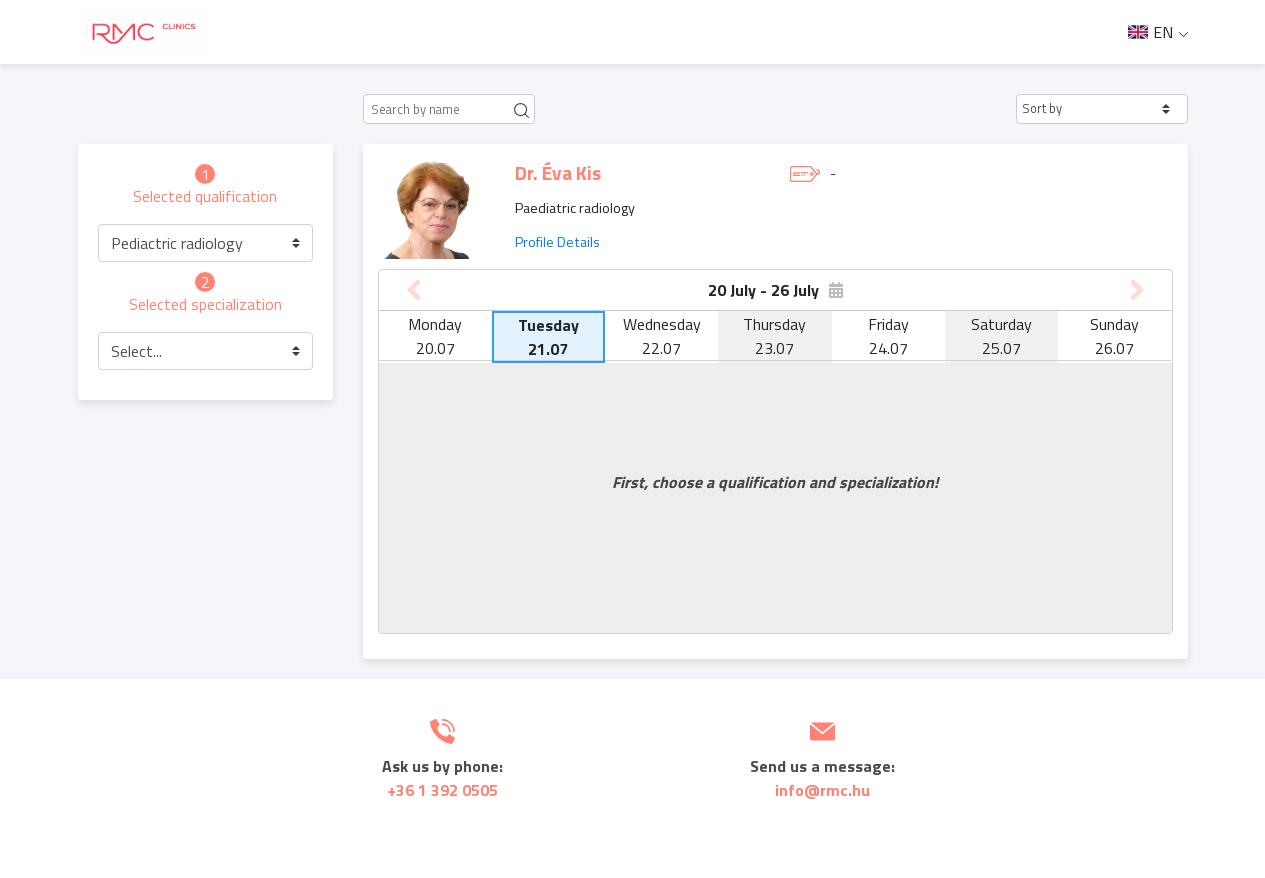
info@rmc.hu (822, 790)
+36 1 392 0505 (442, 790)
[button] (1102, 109)
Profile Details (557, 242)
